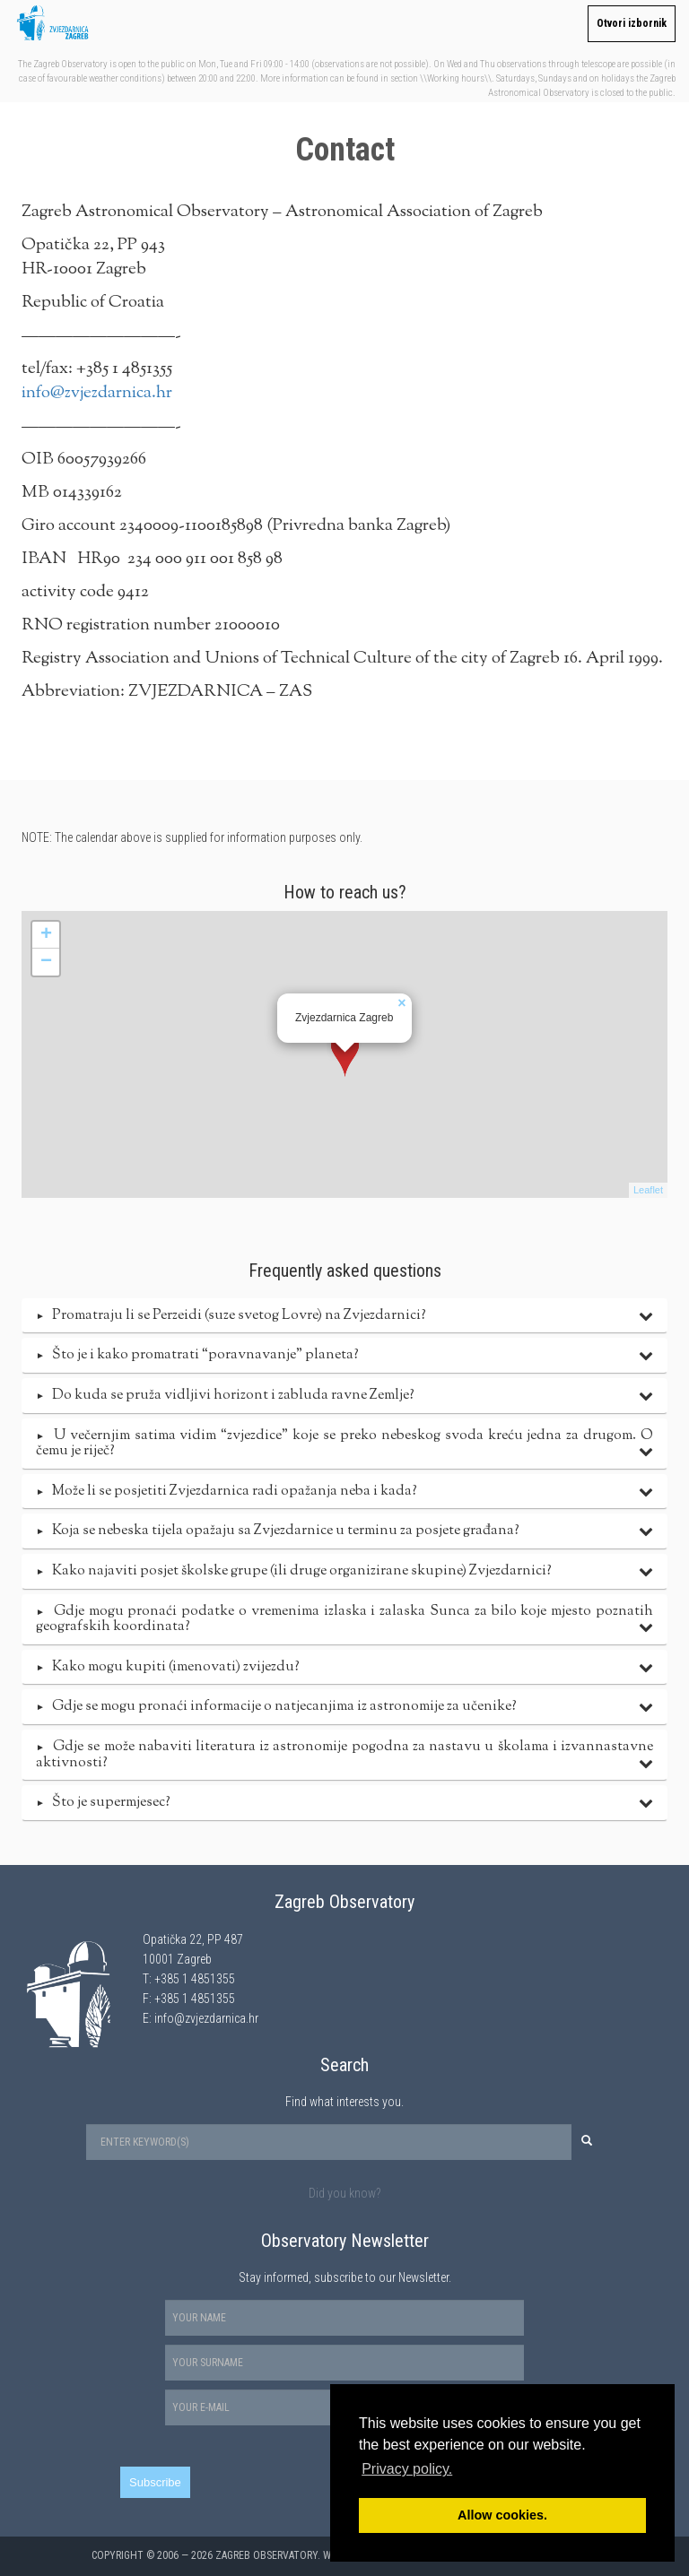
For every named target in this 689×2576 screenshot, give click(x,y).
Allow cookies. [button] (502, 2515)
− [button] (46, 962)
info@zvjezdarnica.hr (97, 393)
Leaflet (648, 1189)
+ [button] (46, 935)
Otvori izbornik (632, 23)
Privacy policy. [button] (407, 2468)
